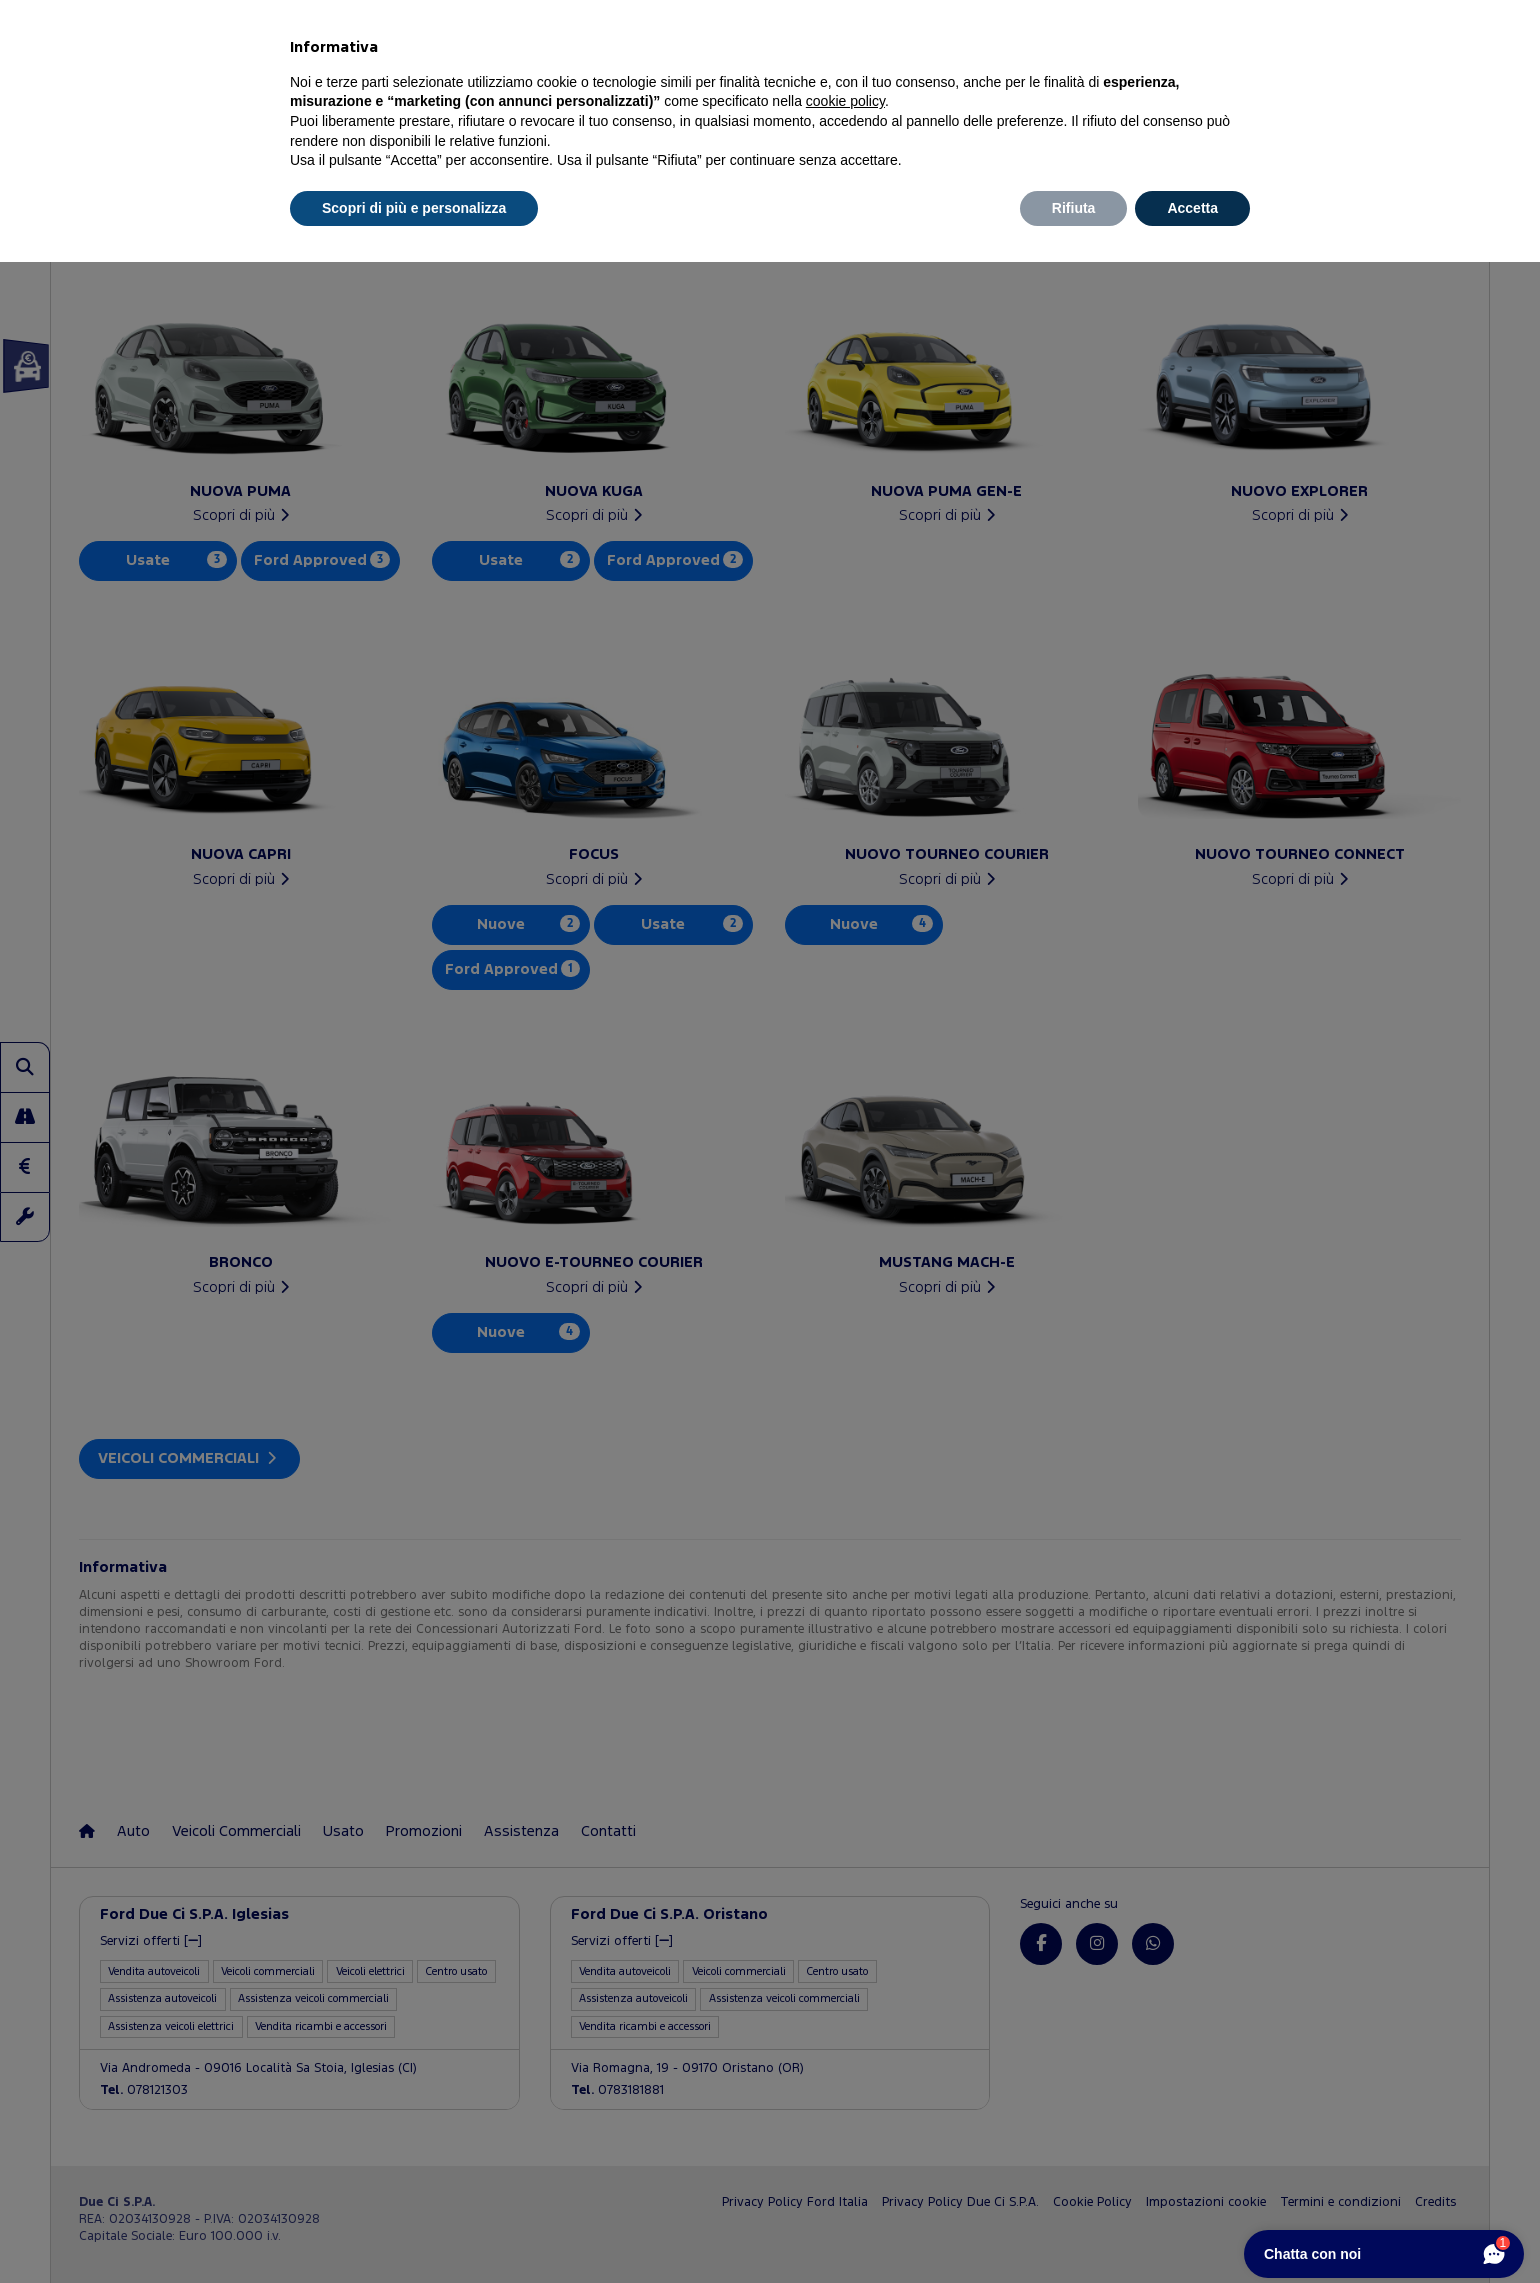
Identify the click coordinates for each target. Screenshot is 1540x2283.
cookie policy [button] (845, 101)
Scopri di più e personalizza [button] (414, 208)
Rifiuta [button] (1074, 208)
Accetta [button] (1192, 208)
